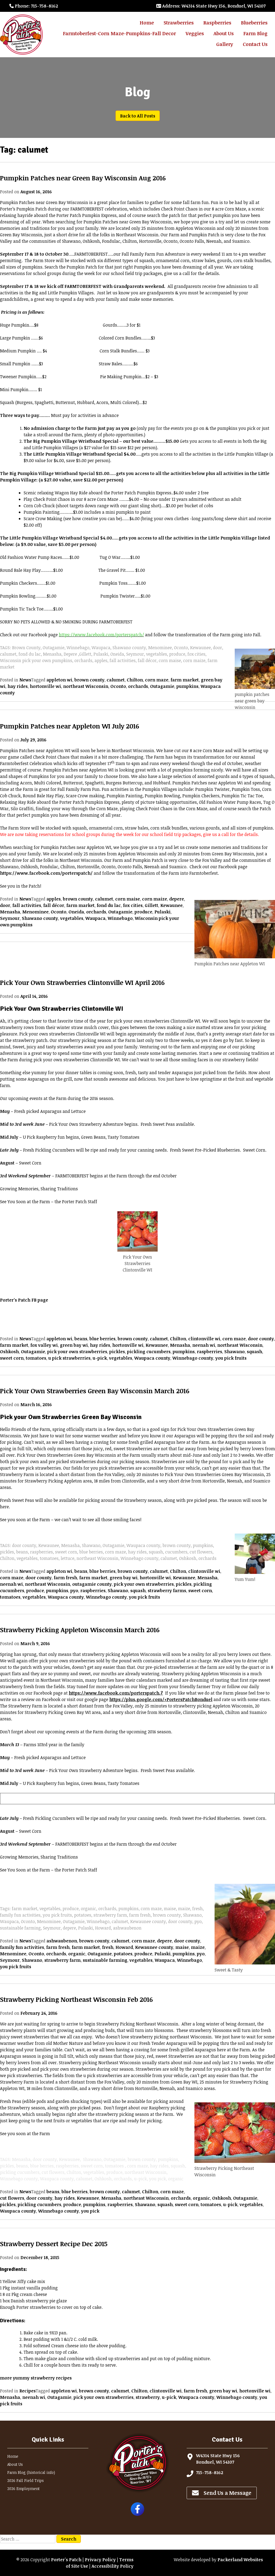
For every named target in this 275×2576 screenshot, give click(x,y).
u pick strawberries (69, 1358)
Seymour (10, 918)
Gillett (151, 905)
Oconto (118, 686)
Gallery (224, 44)
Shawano (234, 1352)
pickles (117, 1352)
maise (182, 1947)
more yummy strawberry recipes (36, 2378)
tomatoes (36, 1358)
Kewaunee (171, 905)
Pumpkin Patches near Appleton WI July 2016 (69, 725)
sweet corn (12, 1358)
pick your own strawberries (77, 1352)
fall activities (26, 905)
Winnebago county (192, 1358)
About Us (224, 33)
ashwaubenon (61, 1941)
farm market (185, 680)
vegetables (71, 918)
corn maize (154, 899)
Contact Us (255, 44)
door (5, 905)
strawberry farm (62, 1960)
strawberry (148, 2397)
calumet (116, 680)
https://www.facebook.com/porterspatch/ (46, 873)
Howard (124, 1947)
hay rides (18, 686)
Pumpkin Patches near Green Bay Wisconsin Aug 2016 (83, 177)
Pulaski (162, 912)
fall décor (53, 905)
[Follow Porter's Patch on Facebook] (137, 2514)
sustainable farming (105, 1960)
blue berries (102, 1339)
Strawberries (179, 22)
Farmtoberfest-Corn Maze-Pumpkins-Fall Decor (119, 33)
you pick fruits (231, 1358)
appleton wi (59, 680)
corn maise (127, 899)
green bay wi (74, 1345)
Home (147, 22)
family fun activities (22, 1947)
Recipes (27, 2391)
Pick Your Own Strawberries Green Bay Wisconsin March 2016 (94, 1390)
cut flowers (12, 2198)
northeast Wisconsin (85, 686)
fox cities (133, 905)
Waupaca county (152, 1358)
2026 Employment (23, 2488)
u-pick (100, 1358)
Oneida (76, 912)
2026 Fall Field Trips (25, 2480)
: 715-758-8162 (33, 6)
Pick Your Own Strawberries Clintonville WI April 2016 (82, 982)
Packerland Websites (240, 2560)
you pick (90, 2211)
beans (80, 1339)
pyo (74, 1591)
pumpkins (187, 686)
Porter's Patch (66, 2560)
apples (53, 899)
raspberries (209, 1352)
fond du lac (109, 905)
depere (176, 899)
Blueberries (254, 22)
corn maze (156, 680)
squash (254, 1352)
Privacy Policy (100, 2560)
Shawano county (40, 918)
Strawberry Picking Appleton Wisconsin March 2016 (80, 1629)
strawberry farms (167, 1591)
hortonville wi (45, 686)
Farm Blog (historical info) (31, 2472)
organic (76, 1954)
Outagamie (162, 686)
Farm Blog (255, 33)
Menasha (10, 912)
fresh (107, 1947)
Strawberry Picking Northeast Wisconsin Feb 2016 (76, 1999)
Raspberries (217, 22)
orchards (138, 686)
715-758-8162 (209, 2472)
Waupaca (95, 918)
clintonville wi (204, 1339)
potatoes (123, 1954)
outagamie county (92, 1584)
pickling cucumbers (149, 1352)
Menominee (35, 912)
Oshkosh (9, 1352)
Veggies (195, 33)
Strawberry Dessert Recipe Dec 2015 (53, 2243)
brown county (89, 680)
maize (198, 1947)
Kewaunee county (154, 1947)
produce (143, 912)
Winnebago (120, 918)
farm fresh (65, 1578)
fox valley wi (44, 1345)
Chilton (135, 680)
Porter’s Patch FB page (24, 1300)
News (25, 680)
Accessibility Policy (112, 2566)
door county (261, 1339)
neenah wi (203, 1345)
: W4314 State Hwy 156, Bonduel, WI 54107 (211, 6)
